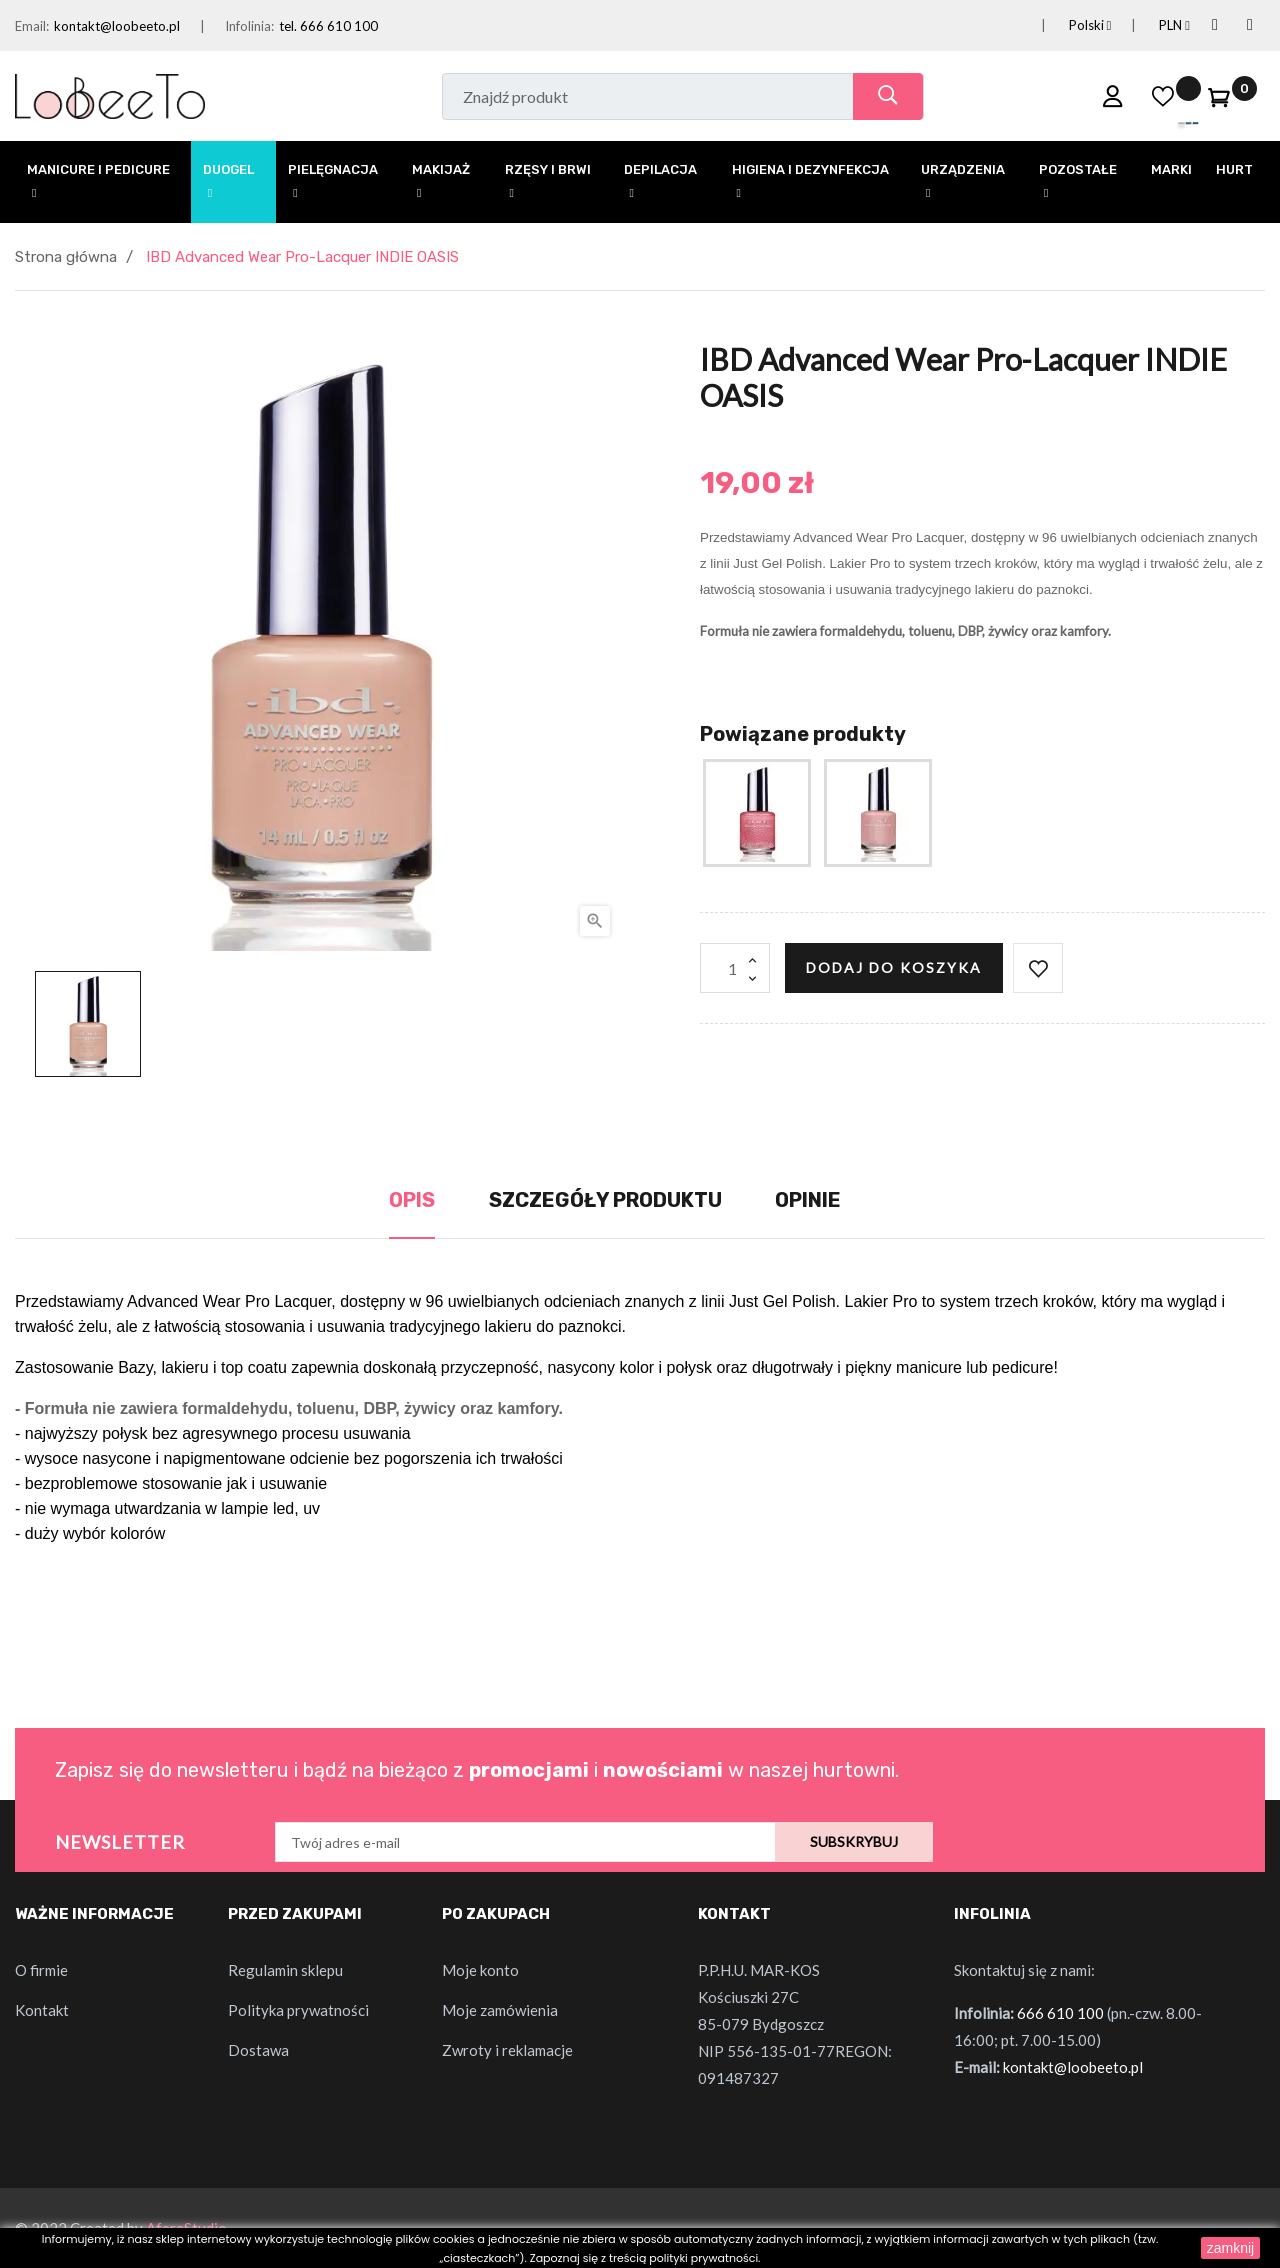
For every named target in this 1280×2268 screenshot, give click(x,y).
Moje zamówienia (500, 2010)
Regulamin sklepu (285, 1970)
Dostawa (258, 2050)
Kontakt (42, 2010)
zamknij (1230, 2248)
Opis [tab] (412, 1200)
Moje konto (480, 1970)
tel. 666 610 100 (328, 26)
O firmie (41, 1970)
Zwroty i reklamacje (507, 2050)
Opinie (808, 1200)
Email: (32, 26)
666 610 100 (1060, 2013)
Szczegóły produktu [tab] (605, 1200)
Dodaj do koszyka (894, 967)
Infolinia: (249, 26)
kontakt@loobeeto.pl (117, 26)
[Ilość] (735, 968)
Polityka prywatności (298, 2010)
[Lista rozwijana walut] (1150, 25)
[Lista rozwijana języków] (1066, 25)
